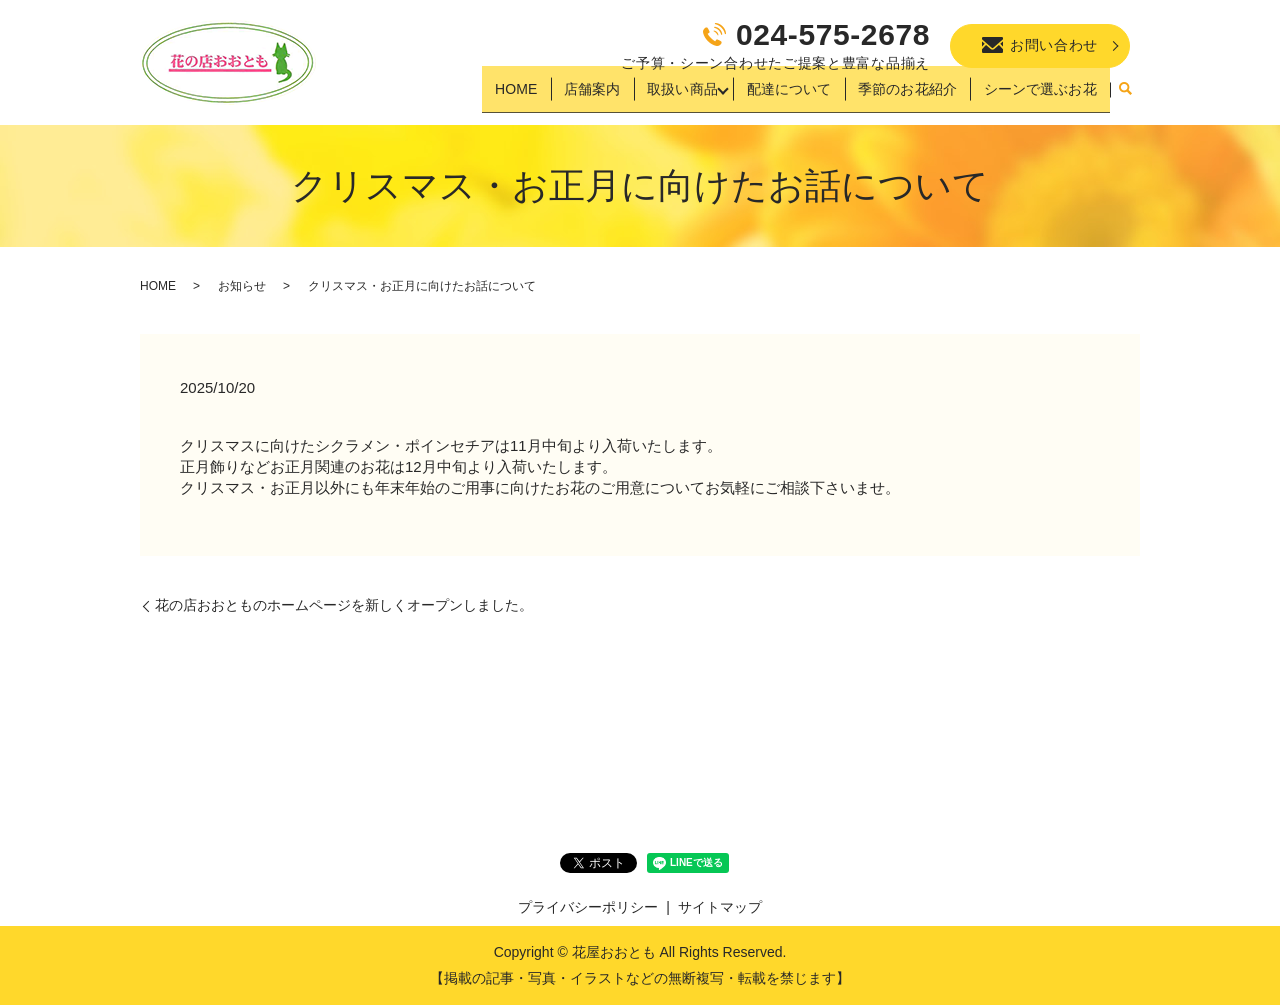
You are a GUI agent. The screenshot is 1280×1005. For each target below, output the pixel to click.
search (1125, 97)
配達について (793, 96)
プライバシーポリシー (588, 907)
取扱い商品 (681, 96)
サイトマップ (720, 907)
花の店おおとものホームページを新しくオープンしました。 (344, 605)
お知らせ (242, 286)
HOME (520, 96)
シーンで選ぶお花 (1041, 96)
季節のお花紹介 (909, 96)
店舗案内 (593, 96)
